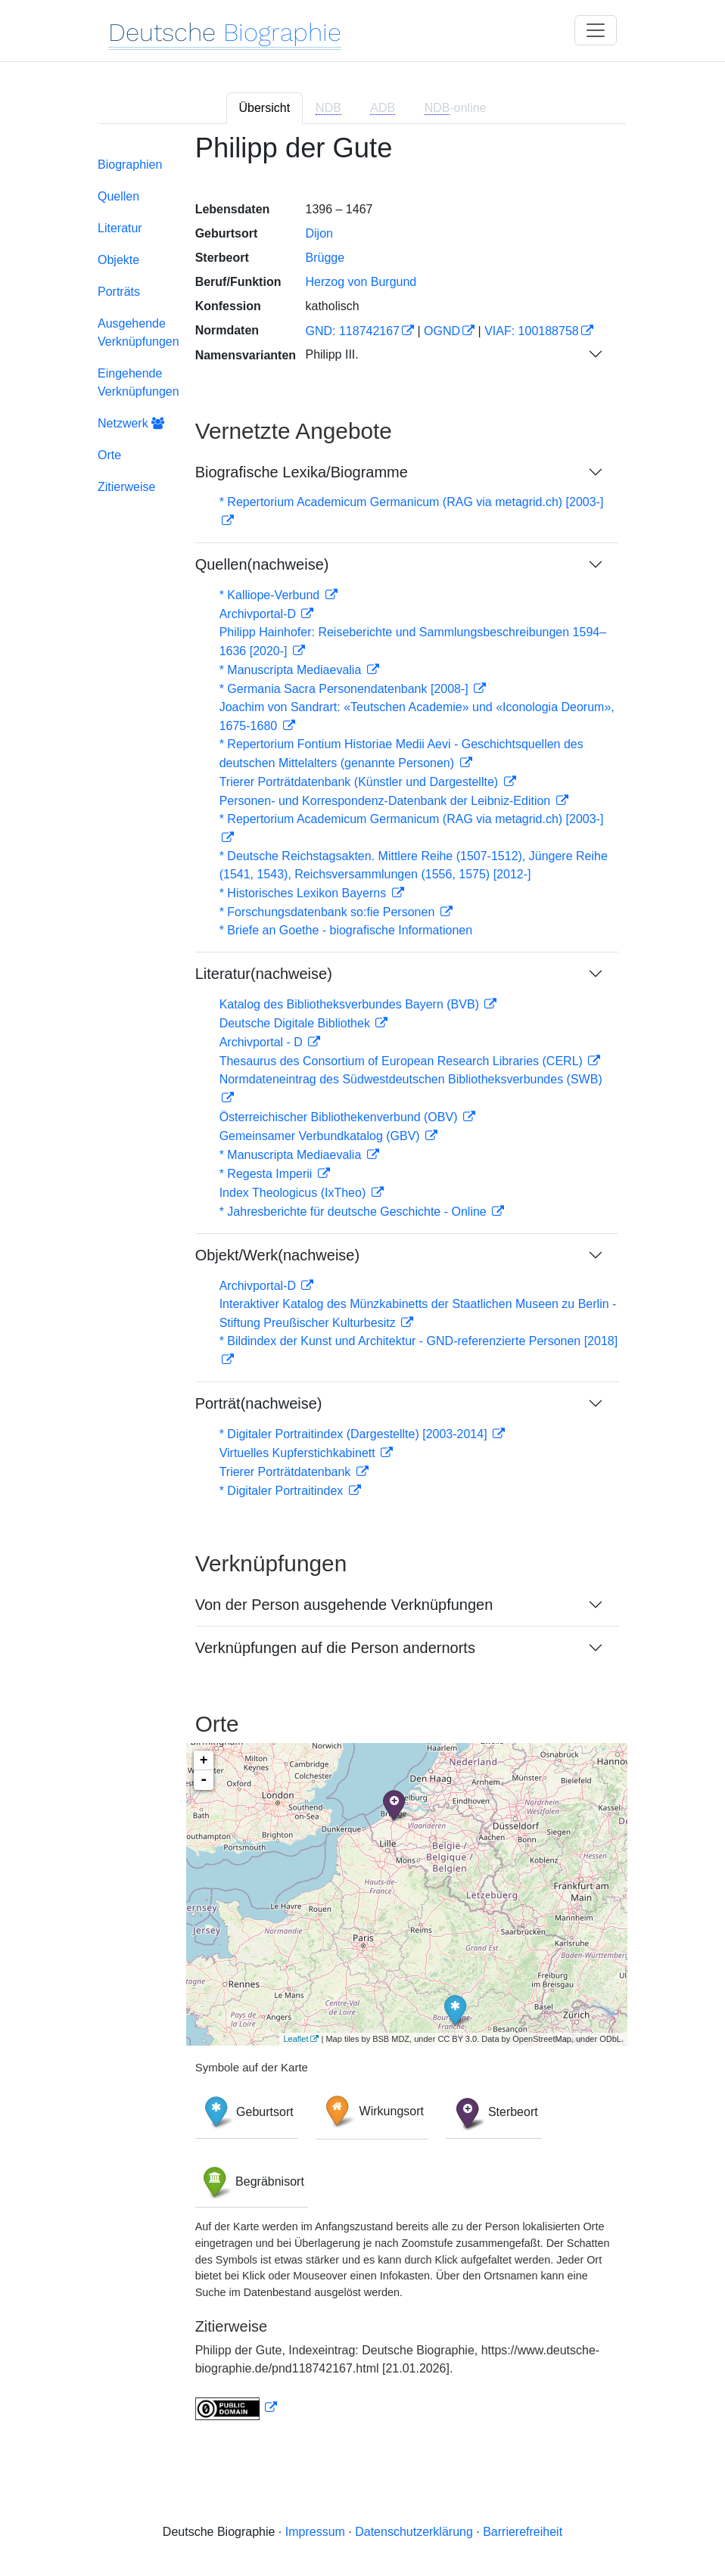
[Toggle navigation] (595, 30)
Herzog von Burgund (360, 281)
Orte (109, 455)
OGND (442, 331)
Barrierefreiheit (522, 2531)
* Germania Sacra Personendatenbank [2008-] (345, 688)
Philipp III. (331, 354)
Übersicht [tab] (265, 107)
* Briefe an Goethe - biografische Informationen (345, 930)
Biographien (130, 164)
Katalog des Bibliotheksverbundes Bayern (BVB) (351, 1004)
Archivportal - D (262, 1042)
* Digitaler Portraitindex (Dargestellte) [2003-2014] (354, 1434)
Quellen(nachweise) (262, 564)
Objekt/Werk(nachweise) (277, 1255)
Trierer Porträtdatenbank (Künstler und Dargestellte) (360, 781)
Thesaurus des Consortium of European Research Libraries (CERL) (403, 1061)
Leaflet (295, 2038)
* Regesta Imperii (267, 1173)
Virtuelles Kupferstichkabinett (298, 1452)
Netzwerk (131, 423)
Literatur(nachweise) (263, 973)
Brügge (324, 257)
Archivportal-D (259, 613)
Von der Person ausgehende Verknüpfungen (344, 1604)
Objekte (118, 259)
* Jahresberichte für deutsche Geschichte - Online (354, 1211)
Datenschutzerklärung (414, 2531)
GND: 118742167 (352, 331)
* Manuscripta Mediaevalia (292, 669)
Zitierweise (126, 486)
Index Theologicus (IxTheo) (294, 1192)
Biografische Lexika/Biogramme (301, 472)
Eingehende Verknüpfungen (138, 382)
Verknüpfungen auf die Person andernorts (335, 1647)
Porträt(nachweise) (258, 1403)
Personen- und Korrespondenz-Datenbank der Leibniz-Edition (386, 800)
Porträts (119, 291)
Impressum (315, 2531)
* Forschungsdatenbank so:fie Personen (328, 912)
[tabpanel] (362, 1286)
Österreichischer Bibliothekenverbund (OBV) (340, 1117)
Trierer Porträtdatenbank (286, 1471)
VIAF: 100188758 (531, 331)
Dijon (318, 233)
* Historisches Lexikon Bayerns (304, 893)
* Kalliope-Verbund (271, 595)
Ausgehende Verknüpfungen (138, 332)
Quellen (118, 196)
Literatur (120, 228)
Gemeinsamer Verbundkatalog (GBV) (321, 1136)
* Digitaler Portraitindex (283, 1490)
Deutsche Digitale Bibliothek (296, 1023)
